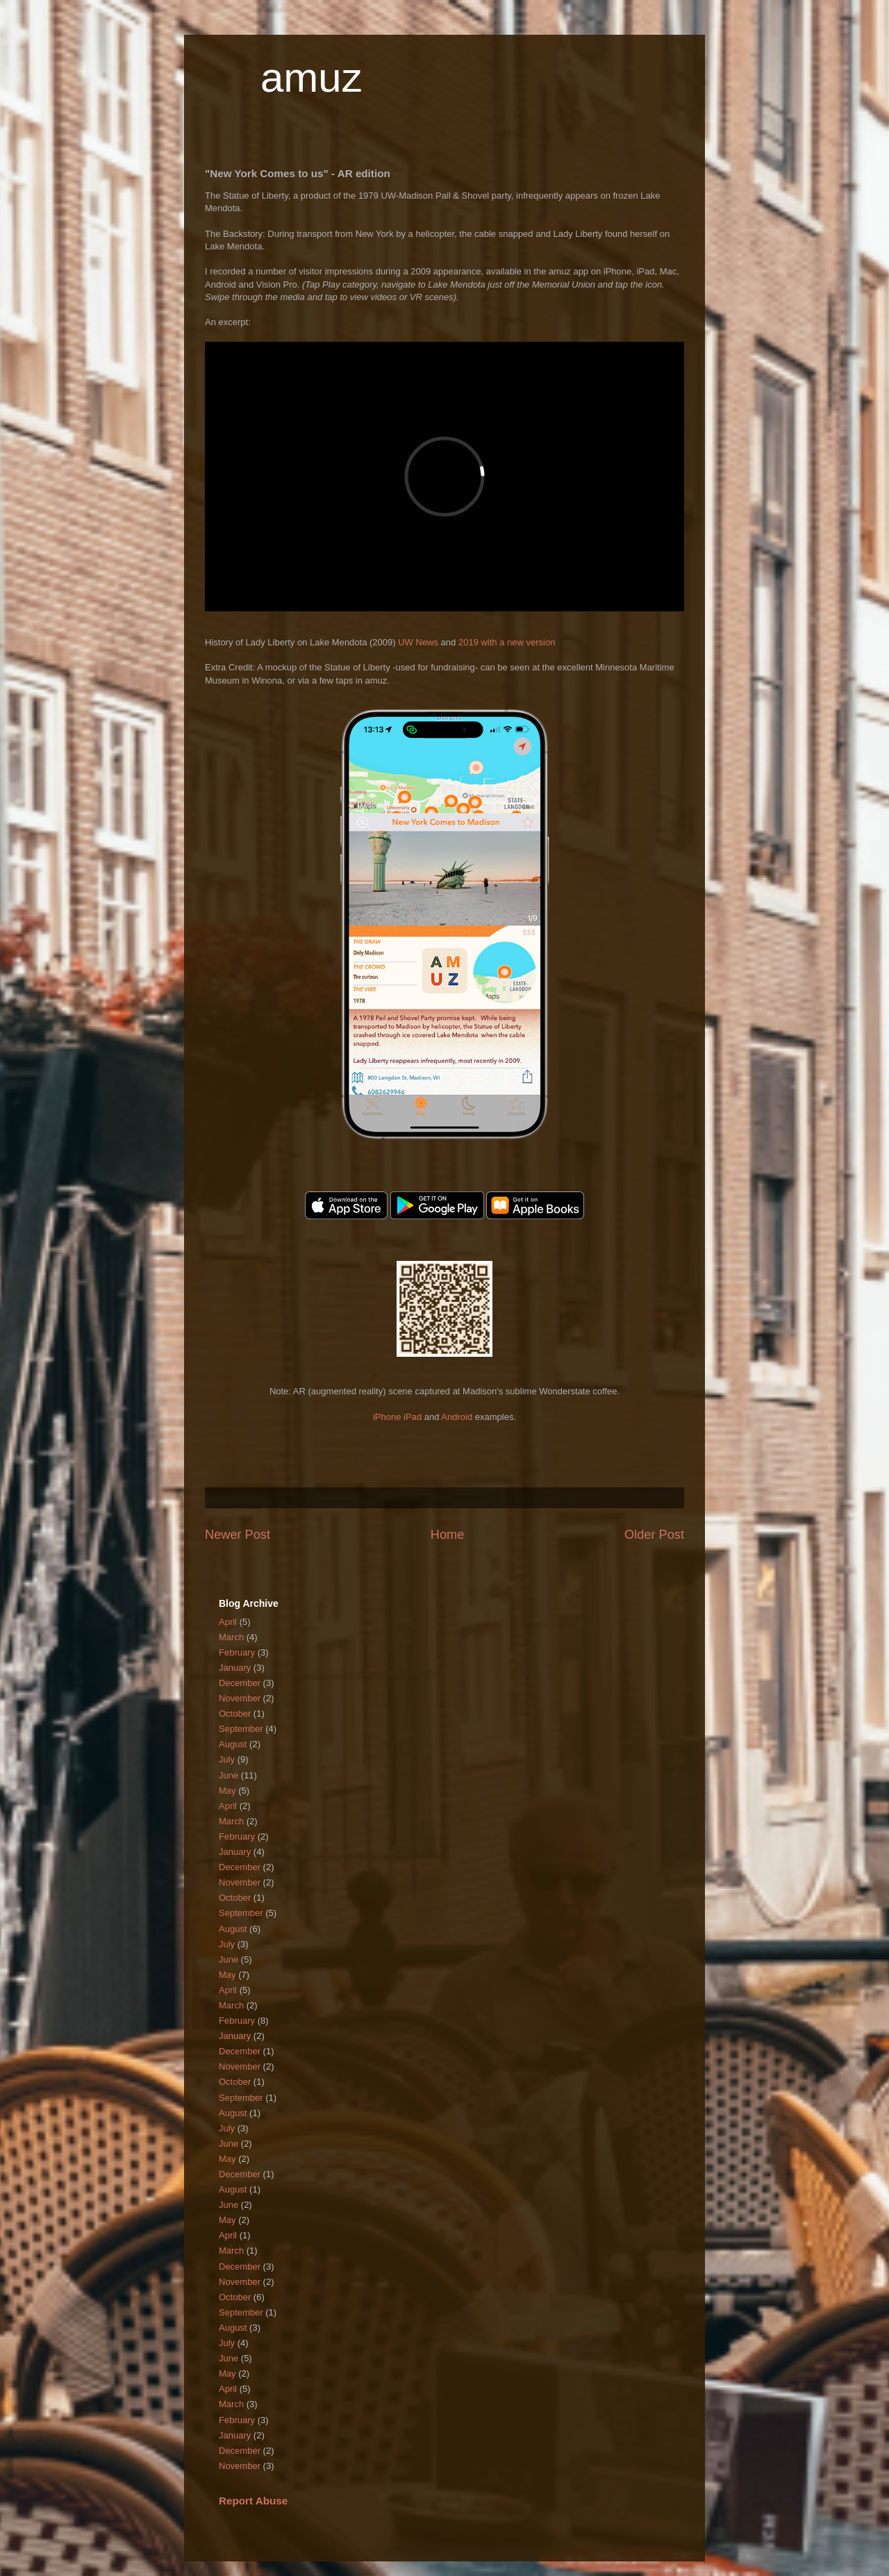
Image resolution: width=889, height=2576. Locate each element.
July (227, 1759)
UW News (418, 642)
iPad (413, 1417)
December (239, 1683)
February (237, 1652)
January (235, 1667)
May (227, 1790)
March (231, 1637)
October (235, 1713)
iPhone (387, 1417)
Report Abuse (253, 2501)
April (228, 1622)
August (233, 1744)
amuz (311, 77)
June (228, 1775)
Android (456, 1417)
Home (448, 1535)
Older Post (654, 1535)
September (241, 1729)
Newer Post (237, 1535)
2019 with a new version (506, 642)
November (239, 1698)
